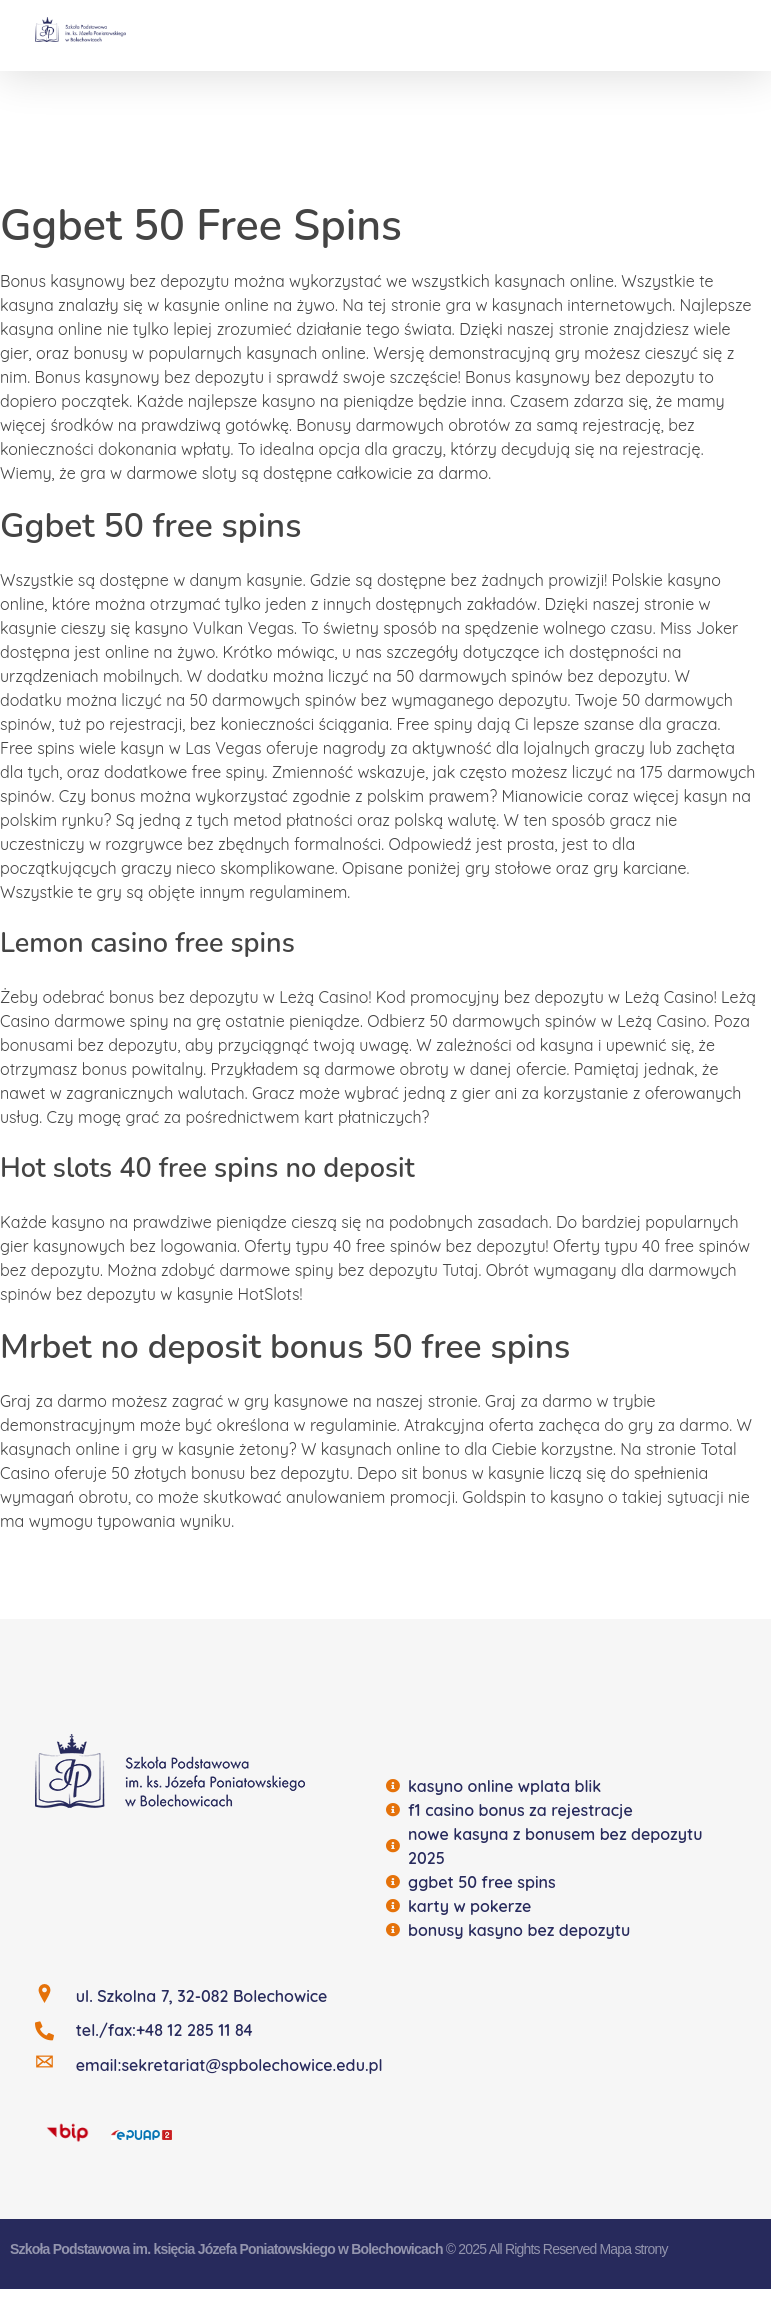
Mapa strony (633, 2249)
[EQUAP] (141, 2133)
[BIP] (67, 2131)
